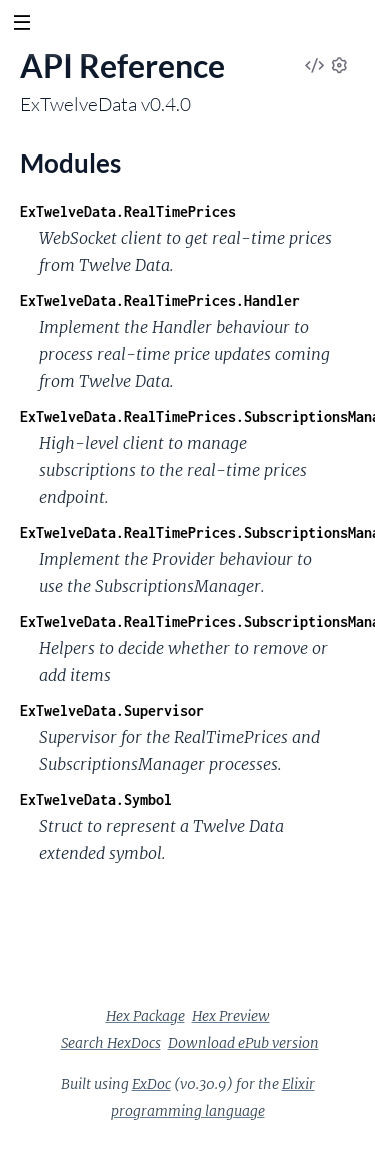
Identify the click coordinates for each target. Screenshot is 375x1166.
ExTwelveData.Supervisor (112, 710)
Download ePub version (243, 1043)
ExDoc (151, 1084)
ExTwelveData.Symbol (96, 799)
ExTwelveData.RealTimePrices (128, 211)
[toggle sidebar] (21, 25)
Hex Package (145, 1016)
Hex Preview (231, 1016)
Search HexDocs (111, 1043)
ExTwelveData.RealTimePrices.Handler (160, 300)
